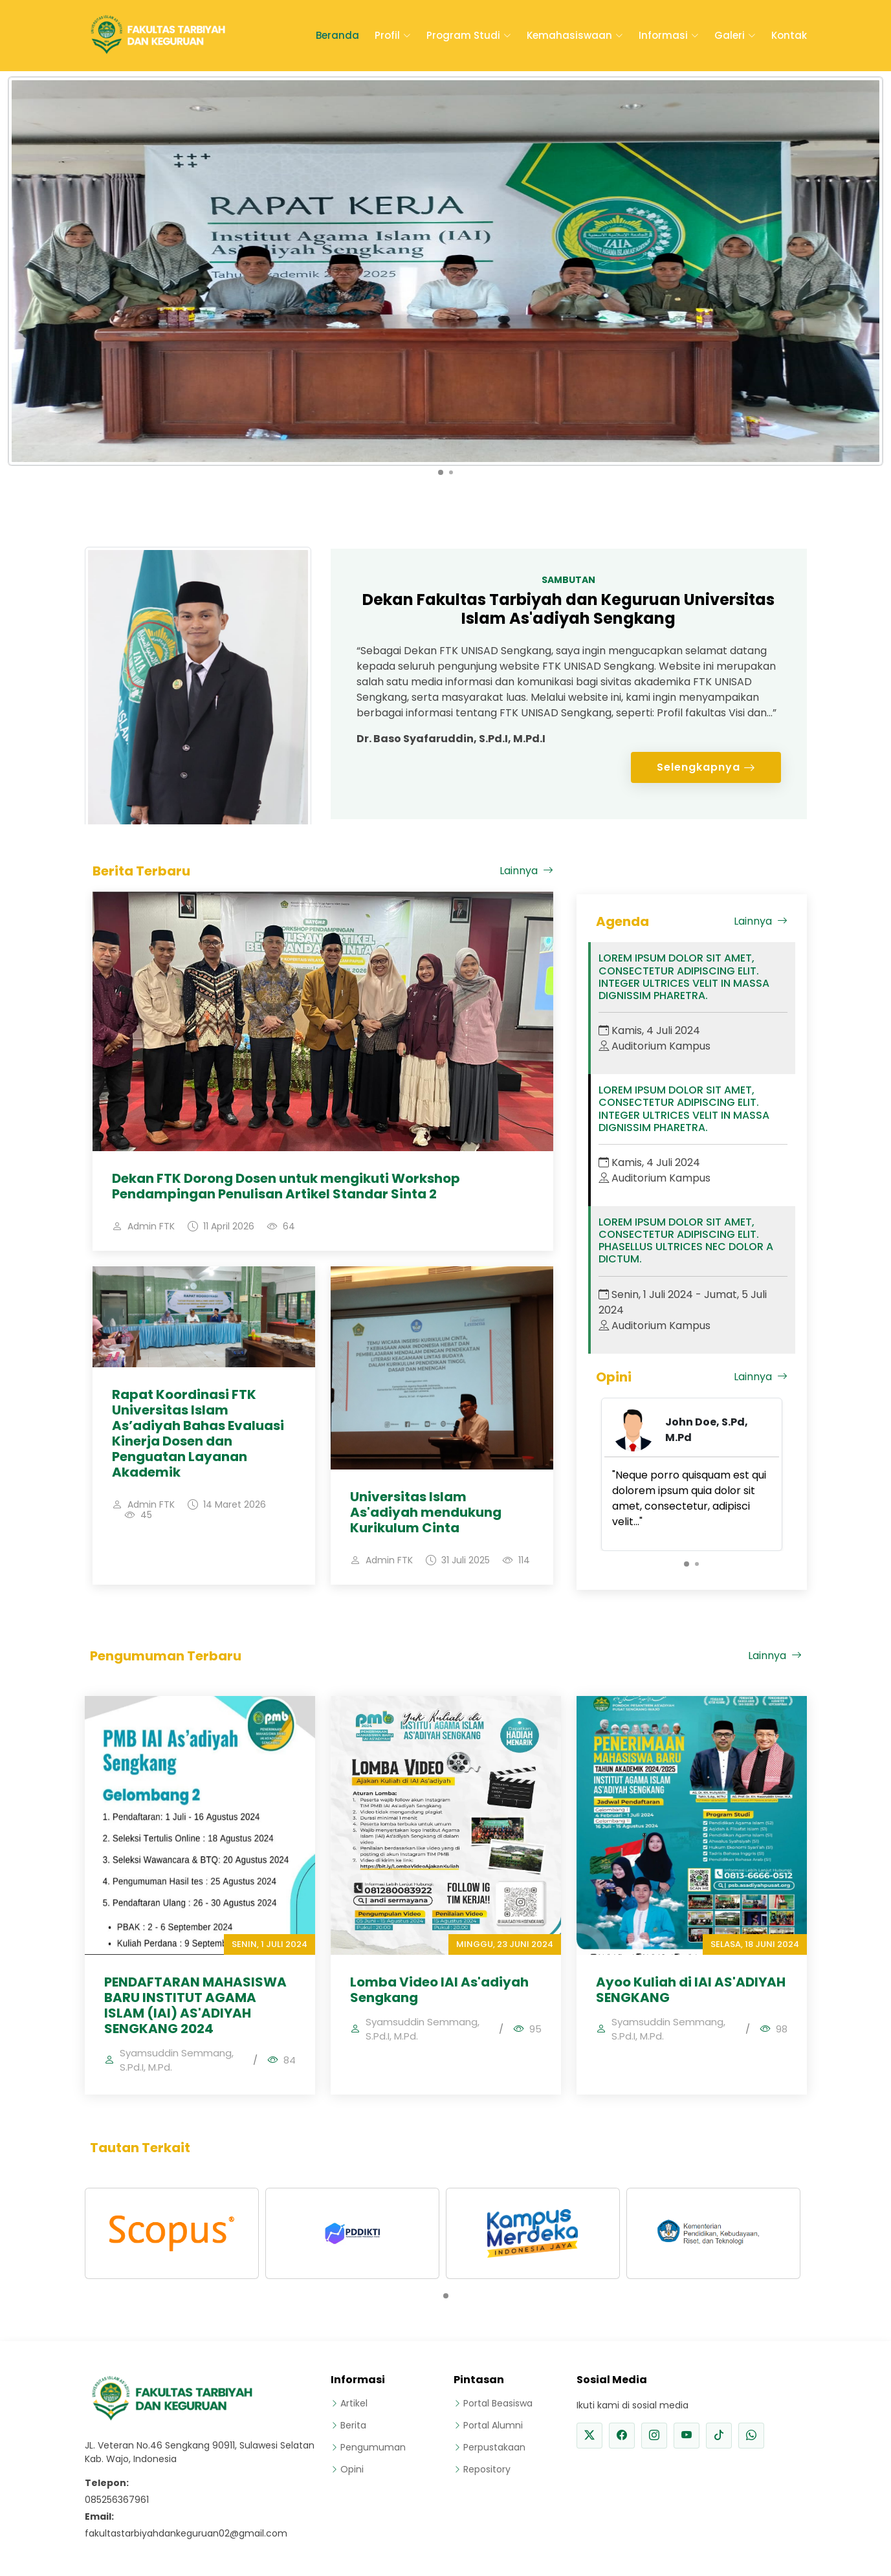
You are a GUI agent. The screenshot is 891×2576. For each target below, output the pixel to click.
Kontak (789, 35)
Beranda (337, 35)
